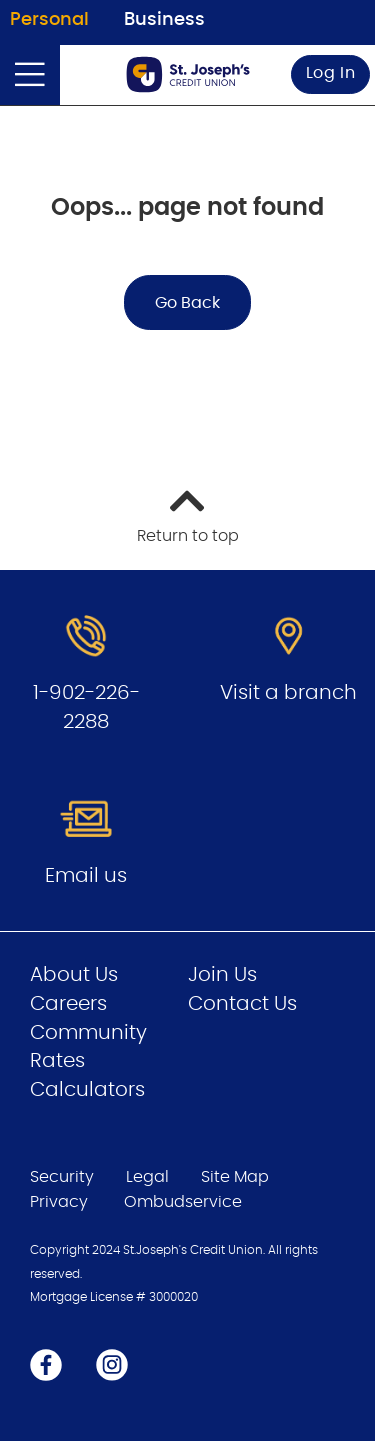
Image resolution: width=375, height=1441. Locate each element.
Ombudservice (185, 1202)
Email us (86, 876)
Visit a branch (288, 693)
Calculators (87, 1090)
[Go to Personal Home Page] (188, 74)
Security (62, 1177)
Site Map (235, 1177)
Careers (68, 1004)
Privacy (59, 1202)
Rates (57, 1061)
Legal (147, 1177)
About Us (74, 975)
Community (88, 1033)
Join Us (222, 975)
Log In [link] (331, 73)
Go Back (187, 303)
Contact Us (242, 1004)
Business (164, 20)
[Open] (30, 75)
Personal (49, 20)
